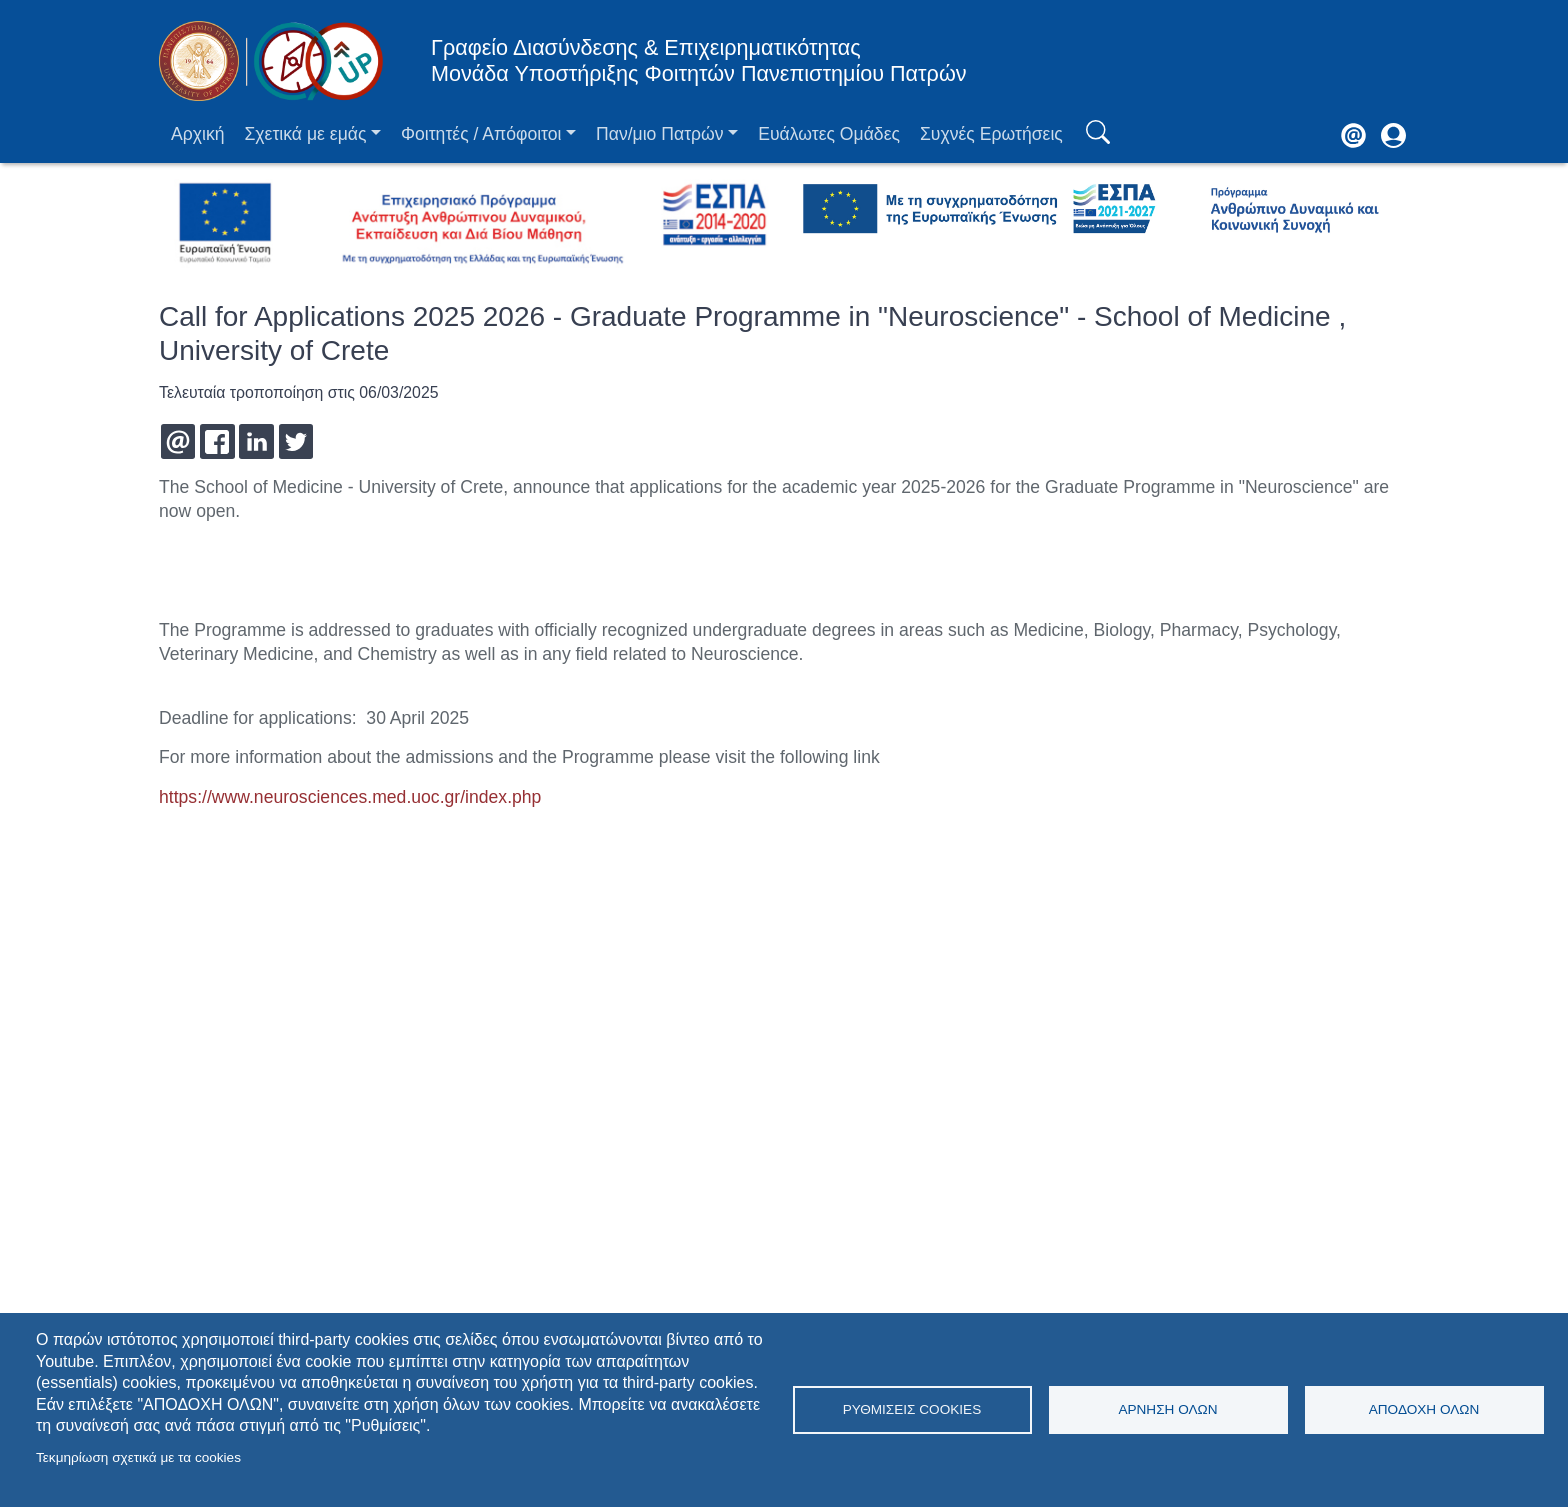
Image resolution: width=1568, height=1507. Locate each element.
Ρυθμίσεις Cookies (912, 1409)
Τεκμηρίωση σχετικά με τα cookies (138, 1457)
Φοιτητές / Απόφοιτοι (481, 134)
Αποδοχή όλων (1424, 1409)
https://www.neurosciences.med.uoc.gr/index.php (350, 797)
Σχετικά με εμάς (305, 134)
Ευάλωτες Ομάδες (829, 134)
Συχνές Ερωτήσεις (991, 134)
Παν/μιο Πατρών (660, 134)
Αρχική (197, 134)
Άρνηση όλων (1167, 1409)
